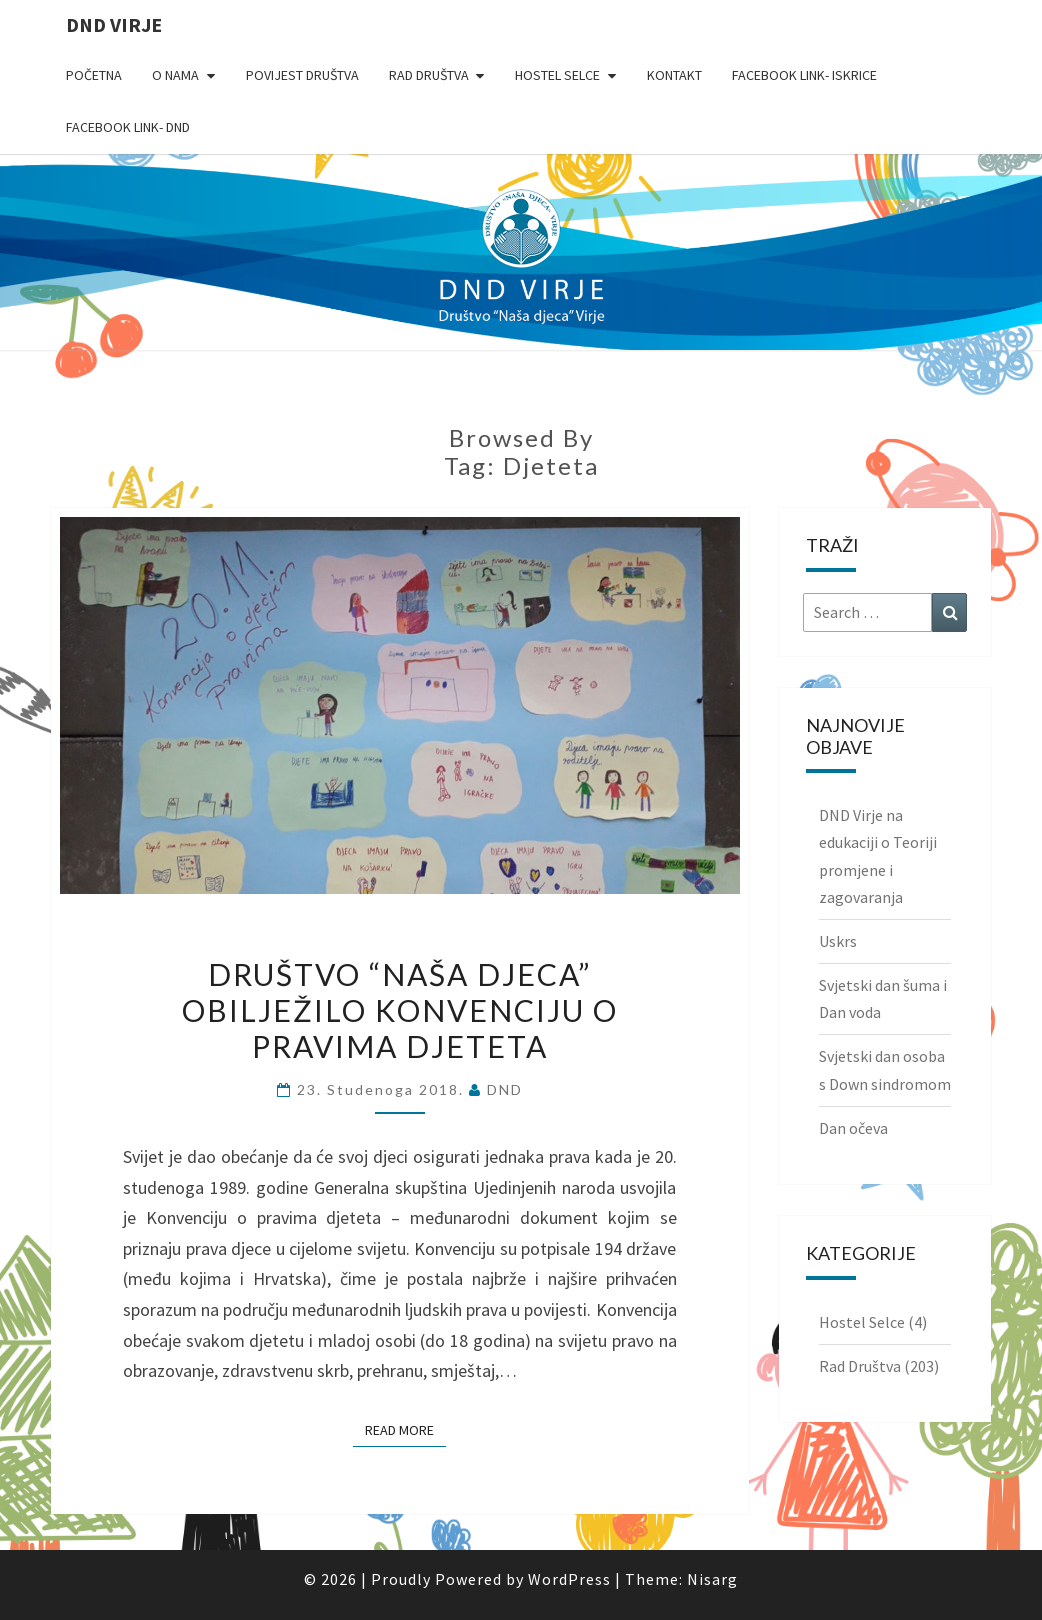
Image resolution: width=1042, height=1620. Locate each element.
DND (505, 1089)
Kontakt (674, 75)
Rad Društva (429, 75)
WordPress (569, 1579)
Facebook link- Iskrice (804, 75)
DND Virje (114, 24)
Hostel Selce (557, 75)
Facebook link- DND (128, 127)
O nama (175, 75)
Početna (94, 75)
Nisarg (712, 1579)
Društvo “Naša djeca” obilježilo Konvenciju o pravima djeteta (400, 1010)
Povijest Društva (302, 75)
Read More (405, 1429)
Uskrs (838, 941)
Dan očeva (853, 1128)
